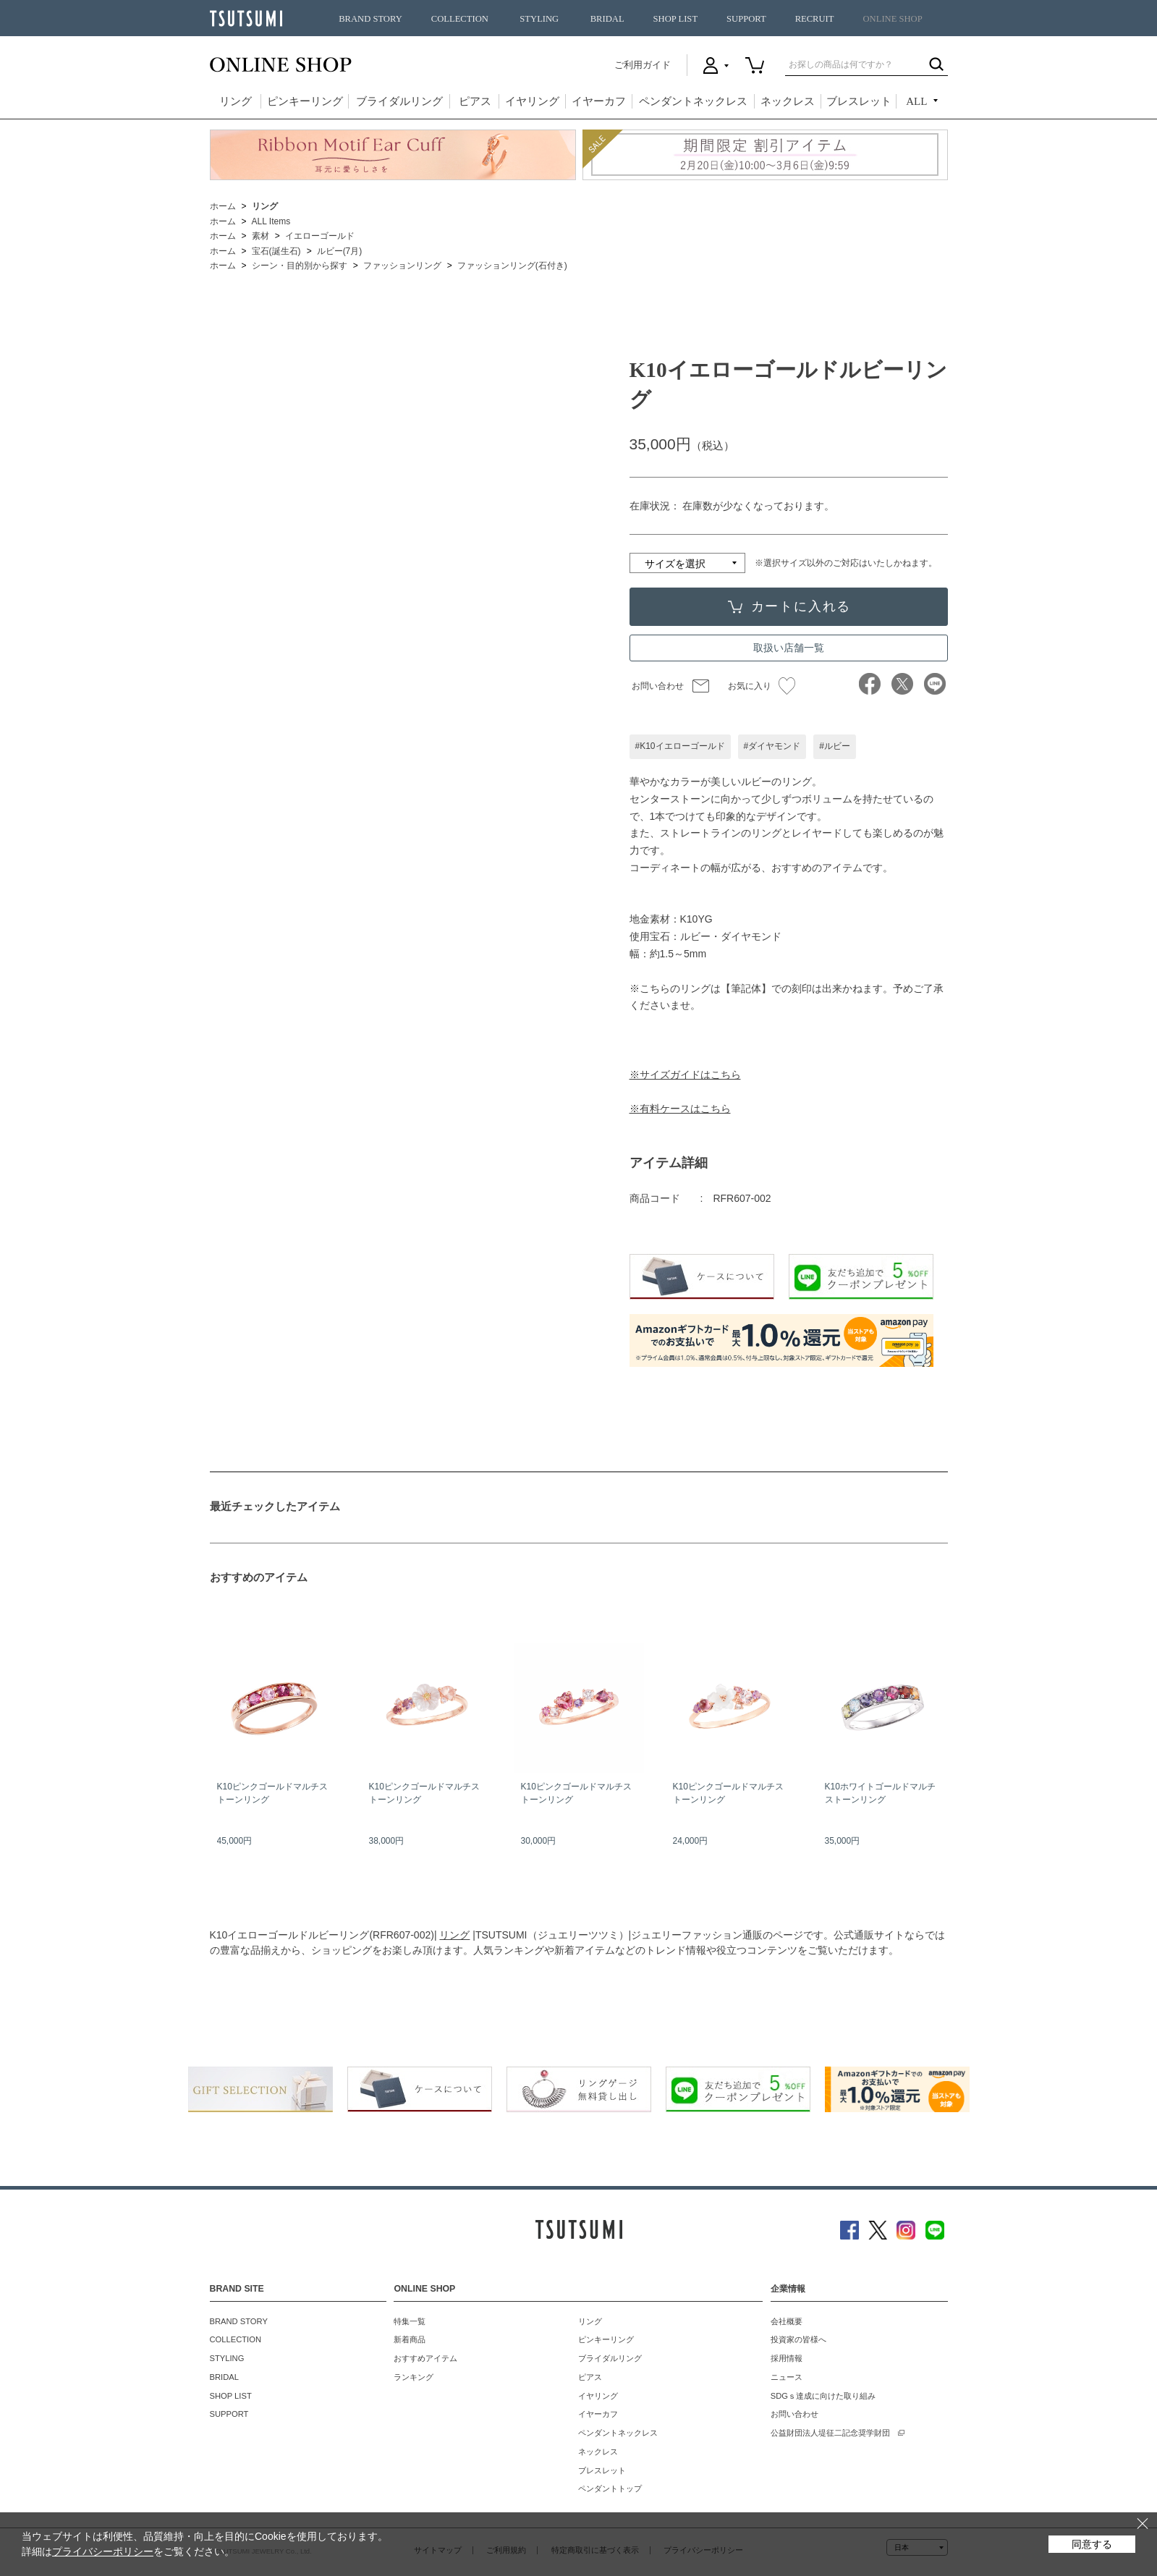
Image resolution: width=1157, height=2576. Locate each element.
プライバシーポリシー (102, 2551)
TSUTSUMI (246, 18)
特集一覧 (409, 2321)
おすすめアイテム (425, 2358)
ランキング (413, 2377)
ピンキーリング (305, 101)
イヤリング (532, 101)
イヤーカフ (599, 101)
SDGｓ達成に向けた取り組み (823, 2395)
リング (235, 101)
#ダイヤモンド (772, 746)
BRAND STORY (370, 19)
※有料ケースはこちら (680, 1108)
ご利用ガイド (642, 64)
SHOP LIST (675, 19)
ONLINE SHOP (893, 19)
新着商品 (409, 2339)
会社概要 (786, 2321)
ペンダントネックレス (693, 101)
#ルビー (834, 746)
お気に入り (761, 686)
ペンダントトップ (610, 2488)
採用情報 (786, 2358)
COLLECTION (459, 19)
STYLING (539, 19)
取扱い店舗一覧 (788, 647)
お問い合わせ (658, 686)
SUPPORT (746, 19)
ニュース (786, 2377)
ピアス (475, 101)
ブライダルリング (399, 101)
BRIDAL (607, 19)
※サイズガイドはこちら (685, 1074)
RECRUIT (814, 19)
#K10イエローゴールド (680, 746)
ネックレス (787, 101)
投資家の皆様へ (798, 2339)
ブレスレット (858, 101)
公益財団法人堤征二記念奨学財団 (830, 2432)
